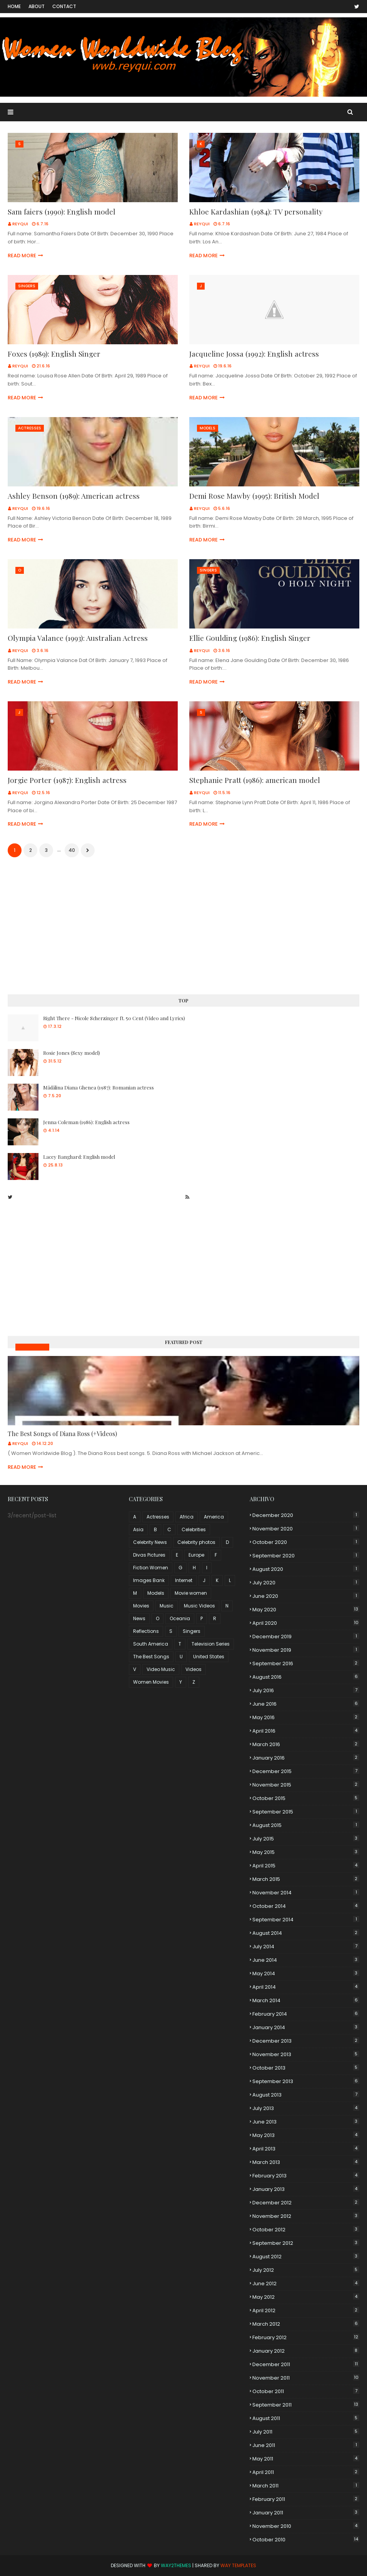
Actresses (158, 1516)
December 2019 (305, 1636)
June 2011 (305, 2445)
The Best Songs (151, 1656)
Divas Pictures (149, 1555)
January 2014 (305, 2027)
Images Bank (149, 1580)
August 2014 (305, 1933)
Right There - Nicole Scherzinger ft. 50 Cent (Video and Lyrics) (114, 1018)
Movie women (191, 1593)
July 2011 (305, 2431)
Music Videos (32, 1347)
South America (150, 1644)
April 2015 (305, 1865)
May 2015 (305, 1852)
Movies (141, 1605)
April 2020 (305, 1623)
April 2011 (305, 2472)
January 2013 (305, 2189)
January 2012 (305, 2351)
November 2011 (305, 2378)
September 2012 (305, 2243)
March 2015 (305, 1879)
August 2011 (305, 2418)
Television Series (211, 1644)
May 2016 (305, 1717)
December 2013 (305, 2041)
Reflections (146, 1631)
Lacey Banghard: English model (79, 1156)
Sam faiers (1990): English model (61, 211)
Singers (191, 1631)
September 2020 (305, 1555)
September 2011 (305, 2404)
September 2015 (305, 1811)
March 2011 (305, 2485)
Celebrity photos (196, 1542)
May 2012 (305, 2297)
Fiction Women (150, 1567)
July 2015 (305, 1838)
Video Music (161, 1669)
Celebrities (194, 1529)
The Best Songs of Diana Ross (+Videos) (62, 1434)
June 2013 (305, 2121)
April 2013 (305, 2148)
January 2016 (305, 1757)
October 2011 (305, 2391)
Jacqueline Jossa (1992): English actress (254, 354)
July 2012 (305, 2270)
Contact (64, 6)
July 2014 (305, 1946)
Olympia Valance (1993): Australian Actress (78, 638)
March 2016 (305, 1744)
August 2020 (305, 1569)
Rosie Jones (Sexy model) (71, 1052)
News (139, 1618)
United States (208, 1656)
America (214, 1516)
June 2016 (305, 1704)
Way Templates (238, 2565)
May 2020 (305, 1609)
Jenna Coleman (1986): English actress (86, 1122)
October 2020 (305, 1542)
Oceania (180, 1618)
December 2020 (305, 1515)
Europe (196, 1555)
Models (155, 1593)
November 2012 (305, 2216)
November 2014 (305, 1892)
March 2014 (305, 2000)
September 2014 (305, 1919)
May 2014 (305, 1973)
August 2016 (305, 1677)
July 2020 (305, 1582)
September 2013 (305, 2081)
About (36, 6)
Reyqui (20, 224)
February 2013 (305, 2175)
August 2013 (305, 2094)
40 (71, 850)
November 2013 (305, 2054)
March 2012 (305, 2324)
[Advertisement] (183, 927)
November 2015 (305, 1784)
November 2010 (305, 2526)
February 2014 (305, 2014)
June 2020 (305, 1596)
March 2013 (305, 2162)
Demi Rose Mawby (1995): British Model (254, 496)
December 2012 (305, 2202)
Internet (183, 1580)
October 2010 (305, 2539)
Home (14, 6)
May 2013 (305, 2135)
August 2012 (305, 2256)
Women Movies (151, 1682)
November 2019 (305, 1650)
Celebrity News (150, 1542)
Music (166, 1605)
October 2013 (305, 2068)
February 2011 (305, 2499)
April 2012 (305, 2310)
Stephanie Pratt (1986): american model (254, 780)
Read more (22, 255)
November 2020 (305, 1528)
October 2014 (305, 1906)
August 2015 (305, 1825)
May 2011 (305, 2458)
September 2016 (305, 1663)
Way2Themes (176, 2565)
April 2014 (305, 1987)
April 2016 (305, 1731)
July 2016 (305, 1690)
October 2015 (305, 1798)
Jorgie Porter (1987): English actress (67, 780)
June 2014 (305, 1960)
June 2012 (305, 2283)
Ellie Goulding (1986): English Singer (249, 638)
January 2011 (305, 2512)
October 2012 (305, 2229)
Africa (187, 1516)
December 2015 (305, 1771)
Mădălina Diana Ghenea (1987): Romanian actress (98, 1087)
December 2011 (305, 2364)
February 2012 (305, 2337)
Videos (193, 1669)
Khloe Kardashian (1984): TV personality (256, 211)
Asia (138, 1529)
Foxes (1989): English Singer (54, 354)
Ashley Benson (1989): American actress (74, 496)
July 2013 (305, 2108)
